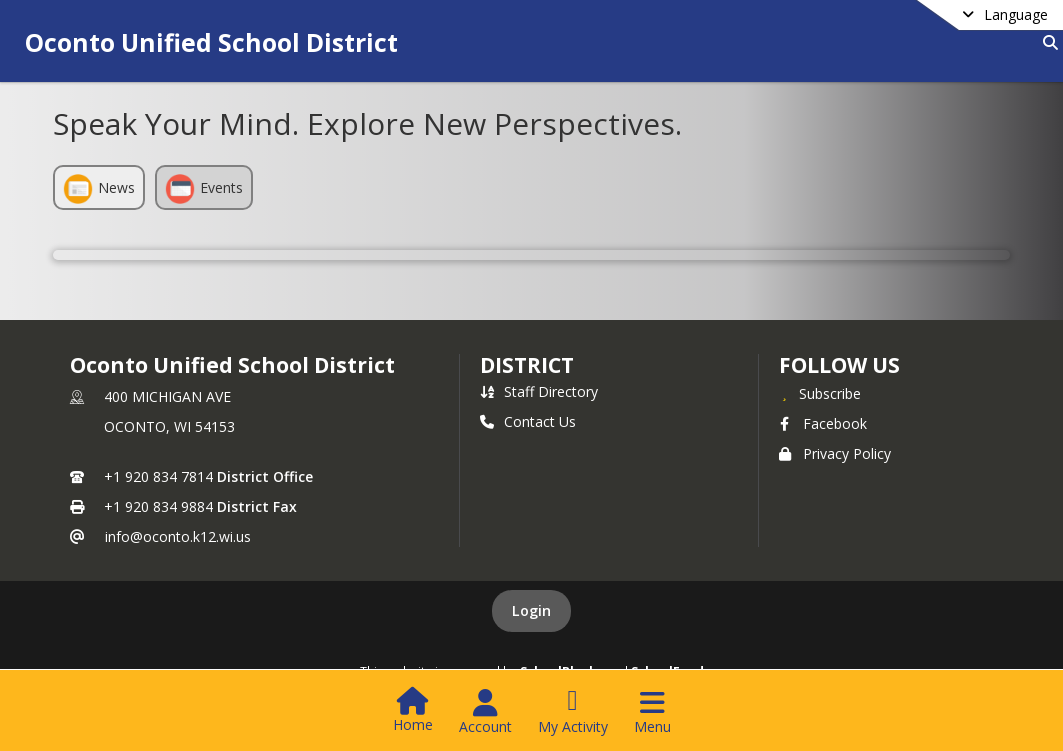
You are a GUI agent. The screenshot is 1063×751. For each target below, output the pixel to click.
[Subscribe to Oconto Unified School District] (820, 393)
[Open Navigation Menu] (652, 712)
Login (531, 610)
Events (204, 189)
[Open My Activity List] (573, 712)
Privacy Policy (835, 453)
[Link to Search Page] (1046, 42)
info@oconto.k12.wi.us (178, 536)
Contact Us (528, 421)
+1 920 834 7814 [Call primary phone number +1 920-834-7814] (158, 476)
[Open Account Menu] (485, 712)
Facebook (823, 423)
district (527, 365)
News (99, 189)
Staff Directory (539, 391)
